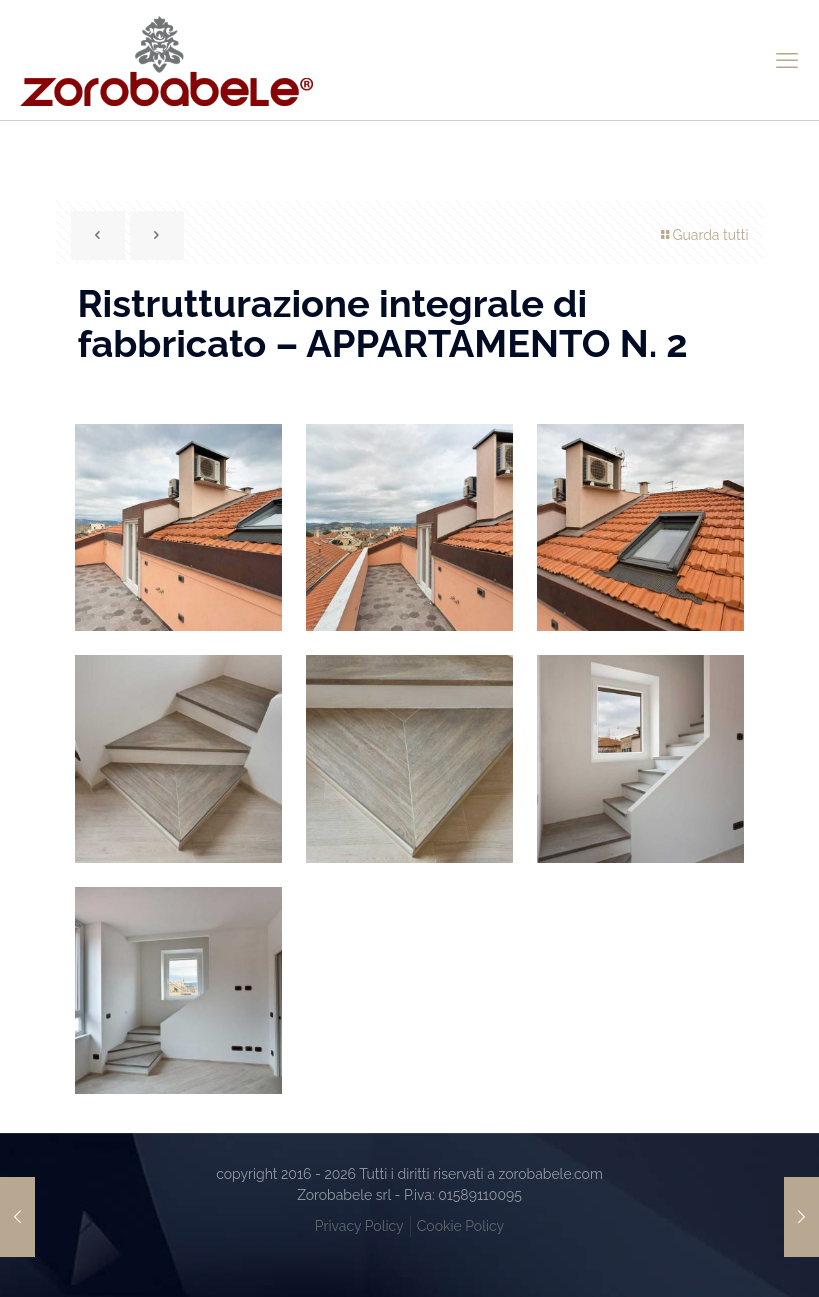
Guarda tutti (703, 235)
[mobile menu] (787, 60)
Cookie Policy (460, 1226)
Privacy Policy (359, 1226)
